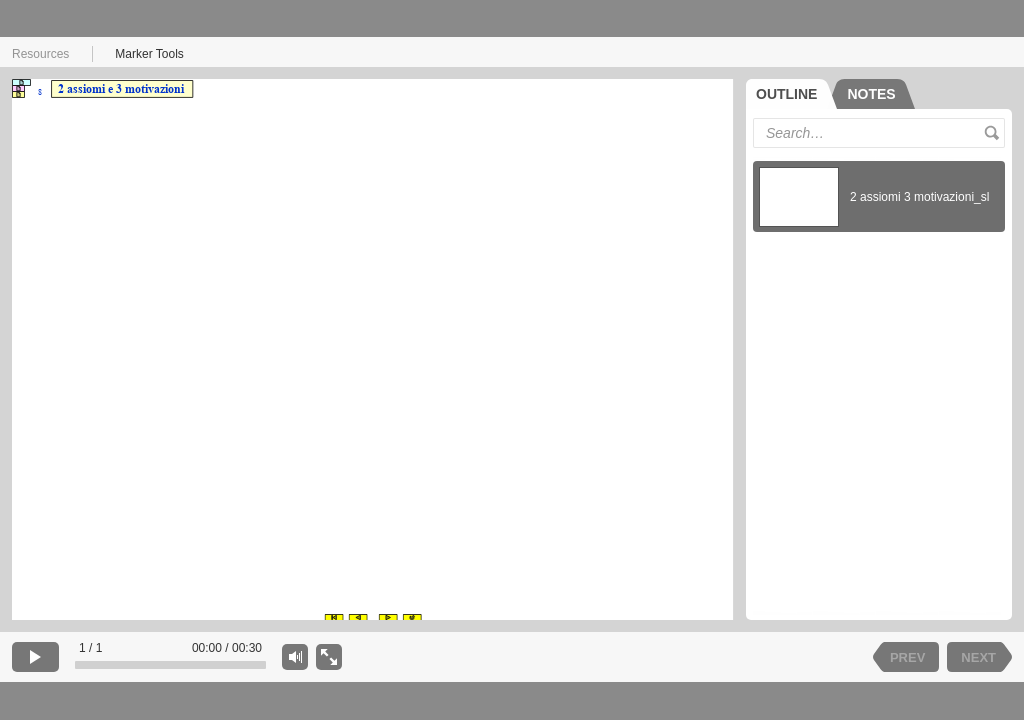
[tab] (791, 94)
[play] (35, 657)
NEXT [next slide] (978, 657)
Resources (40, 54)
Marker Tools (149, 54)
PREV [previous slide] (907, 657)
